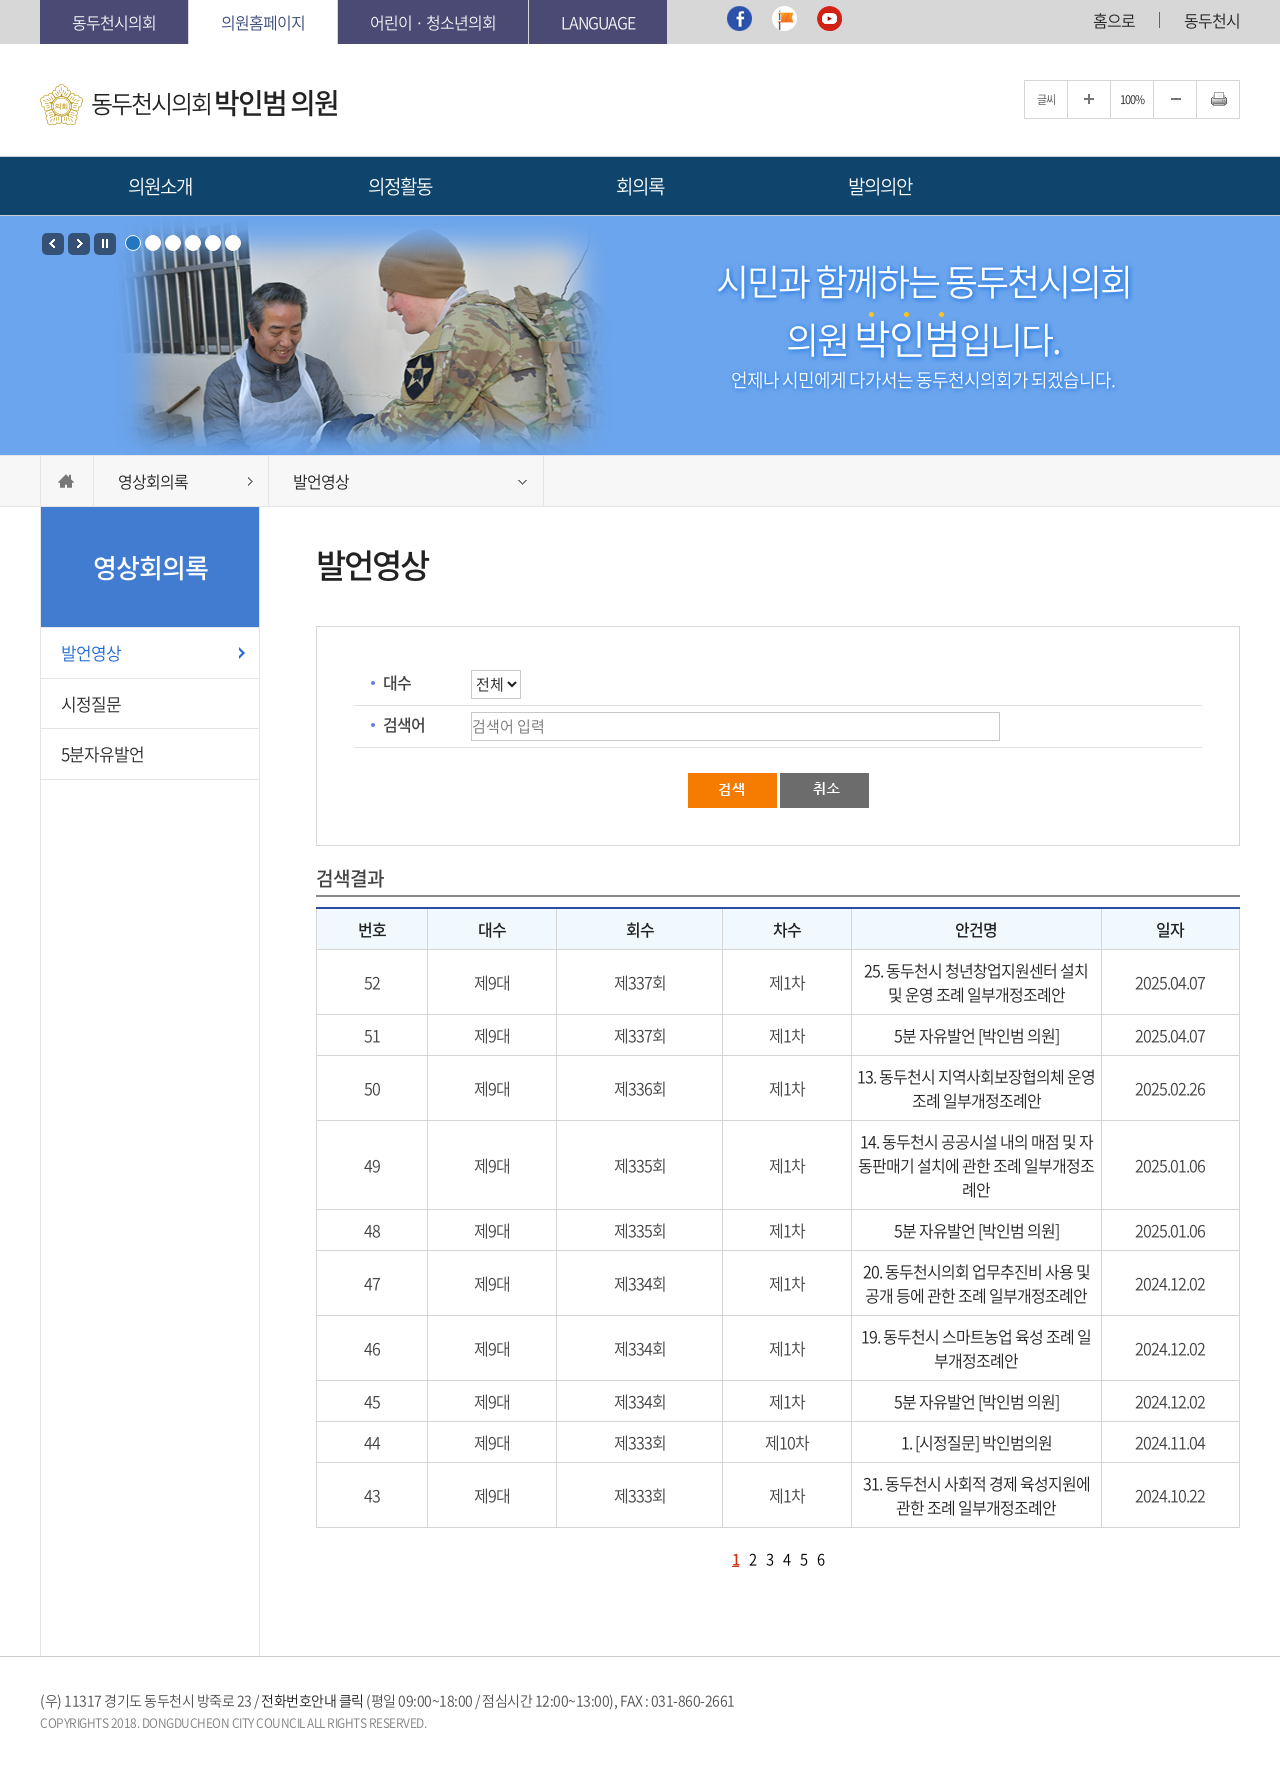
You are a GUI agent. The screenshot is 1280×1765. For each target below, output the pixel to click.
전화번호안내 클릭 (312, 1700)
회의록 (640, 186)
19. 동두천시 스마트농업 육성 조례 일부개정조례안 (976, 1348)
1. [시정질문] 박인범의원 (976, 1442)
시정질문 (91, 703)
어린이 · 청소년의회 (433, 22)
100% (1132, 99)
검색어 (404, 724)
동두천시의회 (114, 22)
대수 (397, 682)
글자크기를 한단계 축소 (1175, 99)
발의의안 (880, 186)
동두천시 (1212, 20)
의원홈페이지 (263, 22)
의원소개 (160, 186)
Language (598, 22)
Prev (53, 244)
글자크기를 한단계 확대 (1089, 99)
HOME (67, 481)
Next (79, 244)
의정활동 (400, 186)
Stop (105, 244)
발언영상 (91, 652)
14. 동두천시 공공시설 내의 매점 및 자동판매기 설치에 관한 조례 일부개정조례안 (976, 1165)
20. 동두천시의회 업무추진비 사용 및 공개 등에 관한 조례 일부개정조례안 (976, 1283)
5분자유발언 (102, 753)
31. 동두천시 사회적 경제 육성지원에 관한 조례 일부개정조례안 (976, 1495)
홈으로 (1114, 20)
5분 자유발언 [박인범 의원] (976, 1035)
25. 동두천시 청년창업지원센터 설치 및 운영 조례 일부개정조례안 (976, 982)
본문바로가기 (40, 0)
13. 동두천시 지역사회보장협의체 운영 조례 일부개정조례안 (976, 1088)
